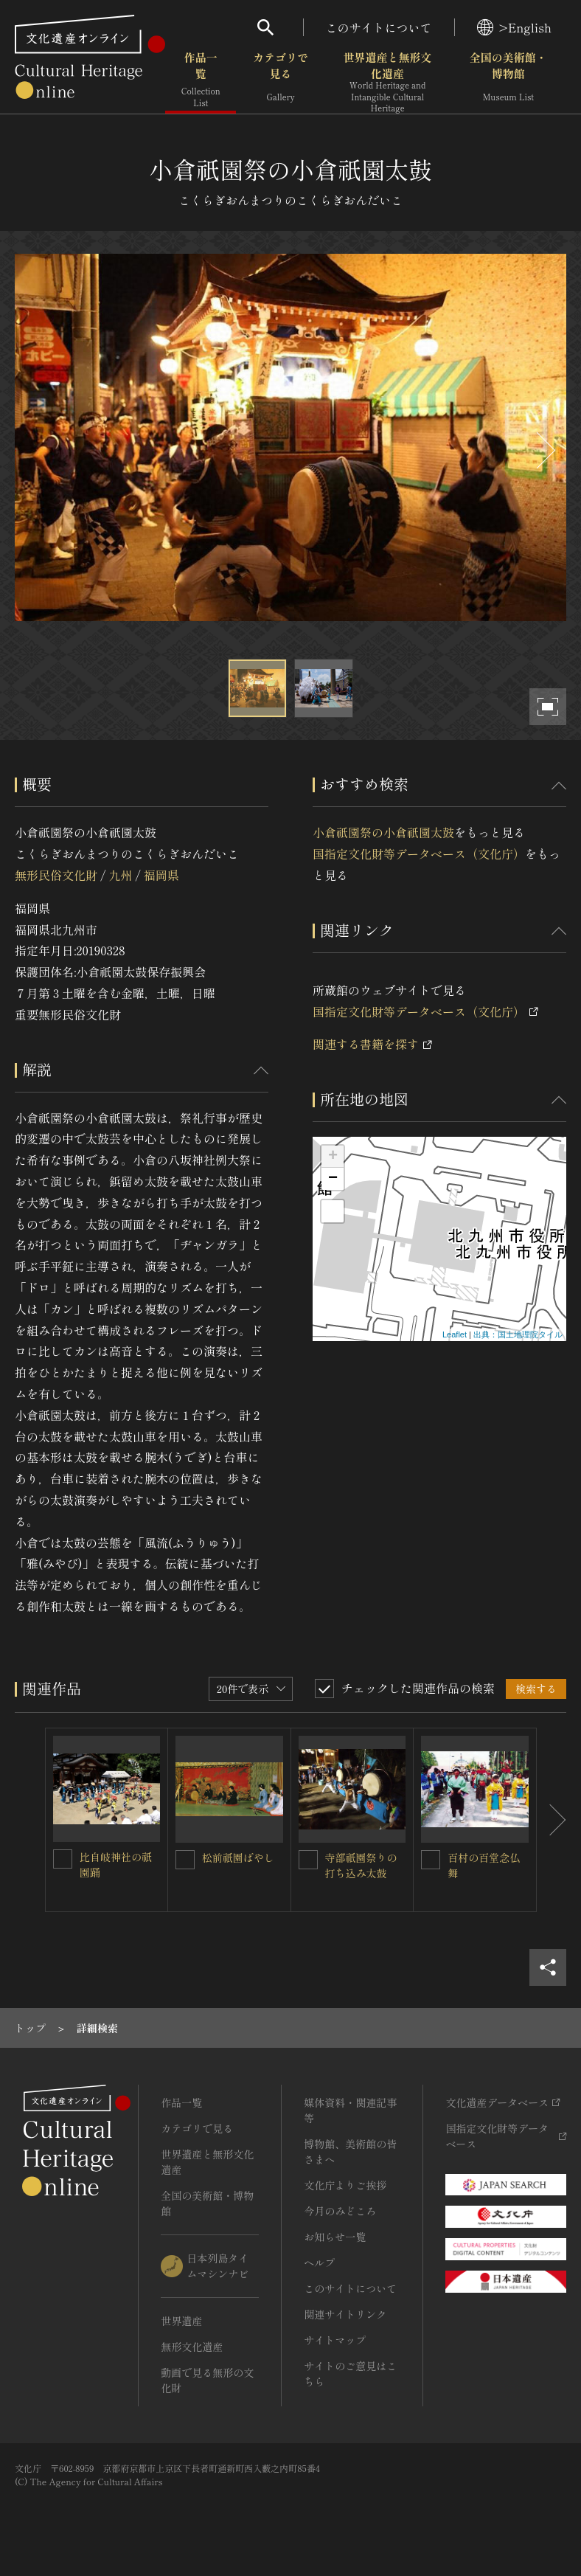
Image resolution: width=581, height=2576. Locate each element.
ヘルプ (319, 2262)
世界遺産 (181, 2320)
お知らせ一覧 (335, 2236)
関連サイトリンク (345, 2314)
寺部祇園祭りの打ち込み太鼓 (361, 1865)
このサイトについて (379, 27)
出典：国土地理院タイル (518, 1334)
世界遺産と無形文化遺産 (388, 81)
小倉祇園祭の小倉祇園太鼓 (383, 832)
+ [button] (333, 1157)
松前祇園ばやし (238, 1857)
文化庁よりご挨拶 (345, 2185)
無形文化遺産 (192, 2346)
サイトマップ (335, 2340)
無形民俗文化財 (56, 875)
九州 (120, 875)
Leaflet (454, 1334)
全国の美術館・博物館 (508, 80)
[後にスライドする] (544, 450)
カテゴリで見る (280, 80)
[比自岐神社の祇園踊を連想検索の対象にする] (62, 1859)
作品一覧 (200, 80)
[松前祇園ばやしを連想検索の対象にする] (185, 1859)
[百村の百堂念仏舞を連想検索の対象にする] (430, 1859)
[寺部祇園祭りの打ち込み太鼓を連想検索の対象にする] (308, 1859)
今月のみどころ (340, 2210)
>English (514, 27)
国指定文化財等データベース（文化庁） (419, 853)
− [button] (333, 1179)
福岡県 (161, 875)
